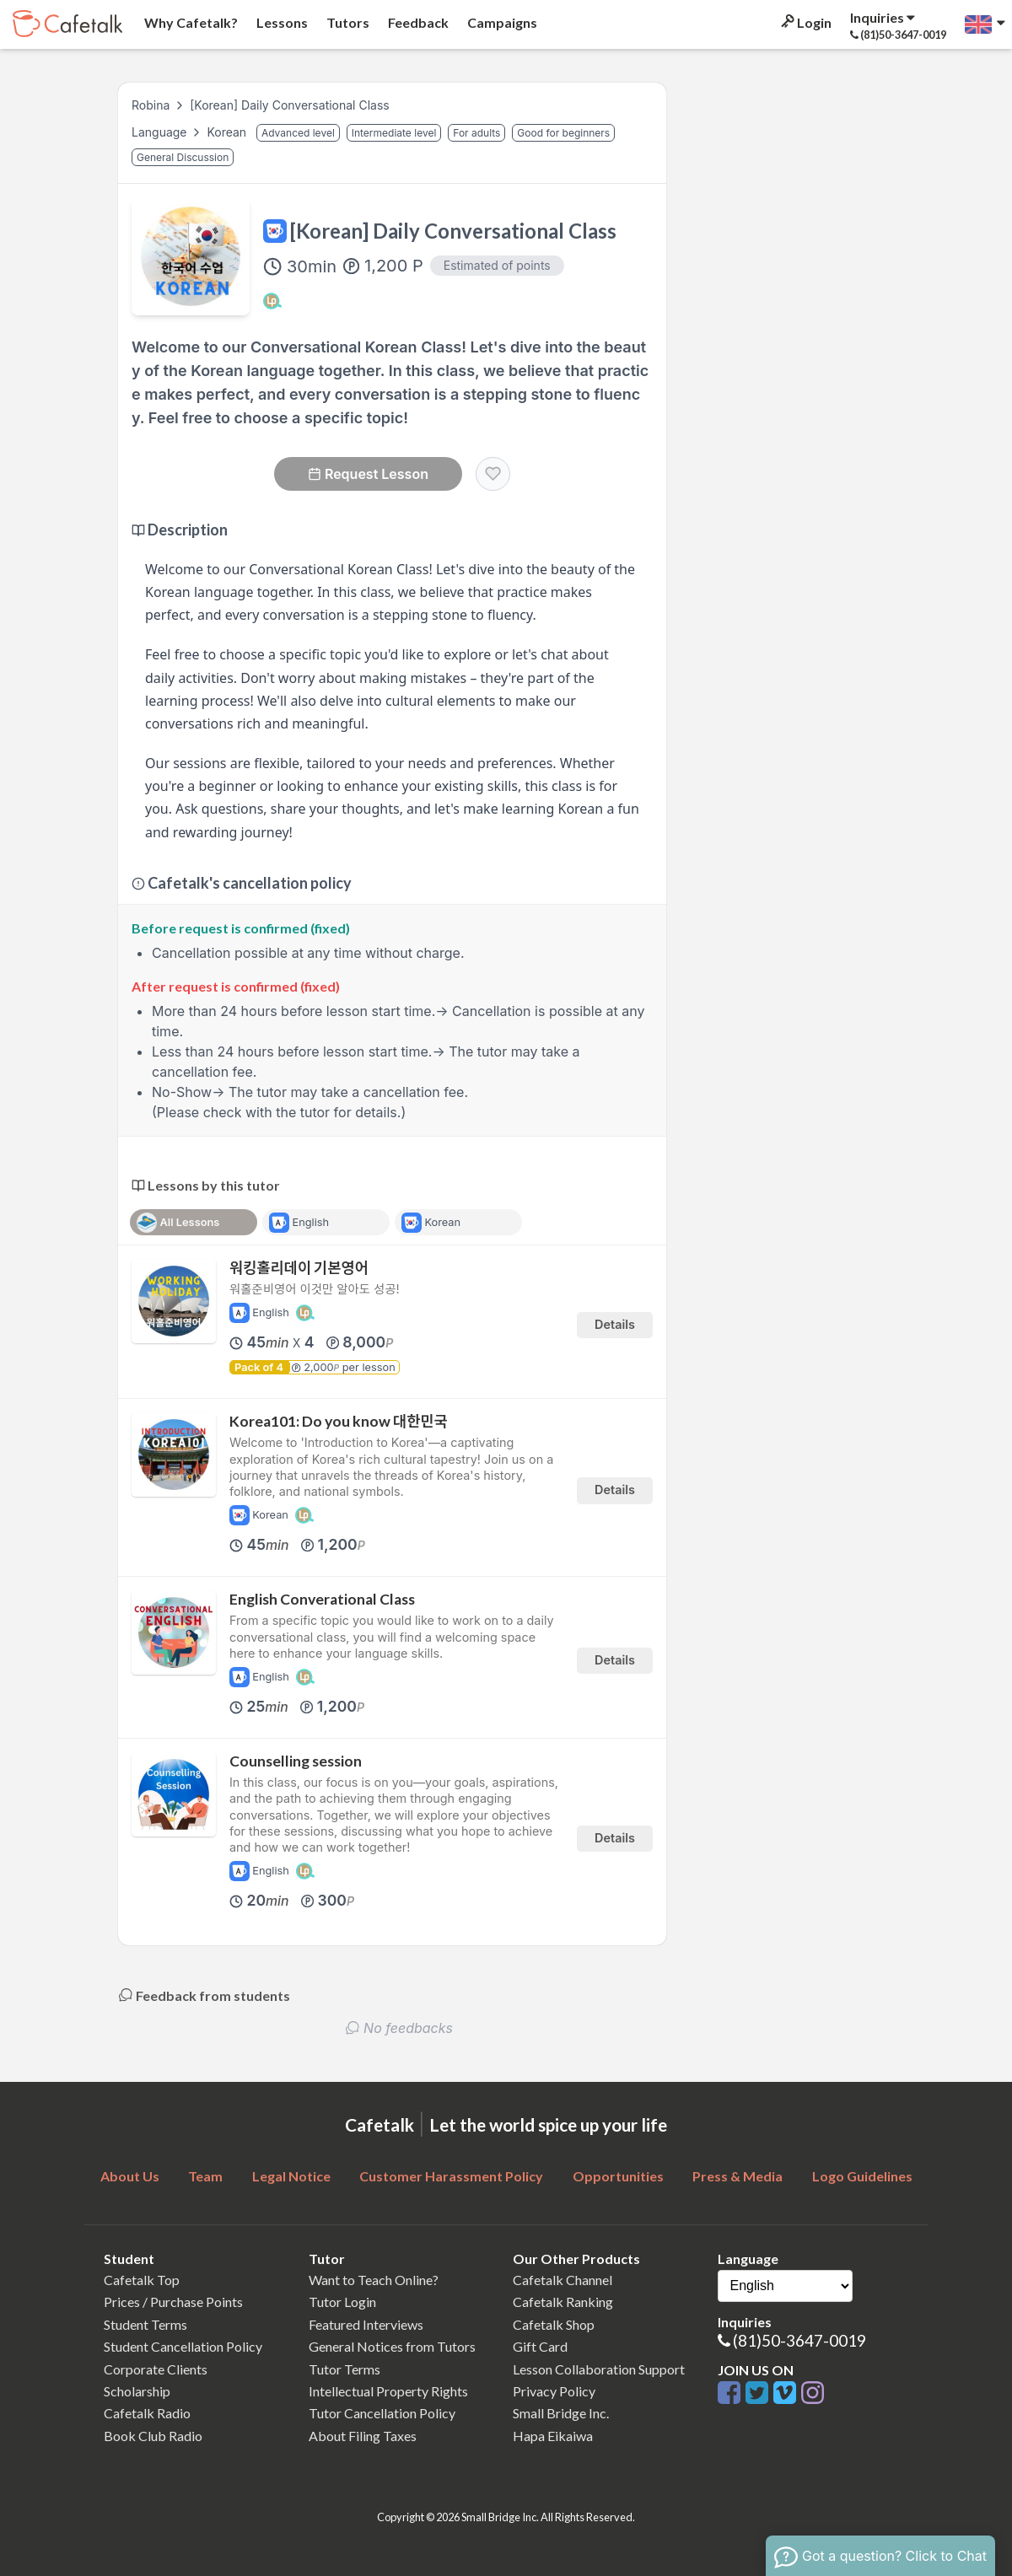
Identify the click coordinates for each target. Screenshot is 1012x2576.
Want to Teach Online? (374, 2280)
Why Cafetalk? (190, 22)
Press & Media (737, 2176)
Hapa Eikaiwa (553, 2436)
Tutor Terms (344, 2369)
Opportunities (618, 2176)
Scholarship (137, 2391)
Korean (228, 132)
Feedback (417, 22)
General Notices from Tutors (392, 2346)
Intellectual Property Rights (388, 2391)
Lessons (281, 22)
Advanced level (298, 132)
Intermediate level (394, 132)
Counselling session (295, 1761)
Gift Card (540, 2346)
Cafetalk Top (142, 2280)
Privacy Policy (554, 2391)
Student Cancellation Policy (183, 2346)
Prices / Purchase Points (173, 2302)
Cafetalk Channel (562, 2280)
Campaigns (501, 22)
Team (205, 2176)
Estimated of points (497, 265)
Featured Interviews (366, 2324)
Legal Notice (291, 2176)
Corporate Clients (155, 2369)
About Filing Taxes (363, 2436)
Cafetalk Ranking (563, 2302)
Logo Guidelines (862, 2176)
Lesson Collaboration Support (599, 2369)
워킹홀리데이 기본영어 (299, 1268)
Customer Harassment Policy (451, 2176)
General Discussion (183, 157)
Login (805, 22)
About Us (129, 2176)
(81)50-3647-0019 (799, 2340)
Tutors (346, 22)
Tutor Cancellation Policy (382, 2413)
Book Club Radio (153, 2436)
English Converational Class (322, 1599)
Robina (151, 105)
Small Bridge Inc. (561, 2413)
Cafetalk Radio (147, 2413)
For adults (476, 132)
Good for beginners (563, 132)
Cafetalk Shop (554, 2324)
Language (161, 132)
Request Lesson (368, 473)
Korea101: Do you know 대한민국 (338, 1421)
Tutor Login (342, 2302)
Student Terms (145, 2324)
